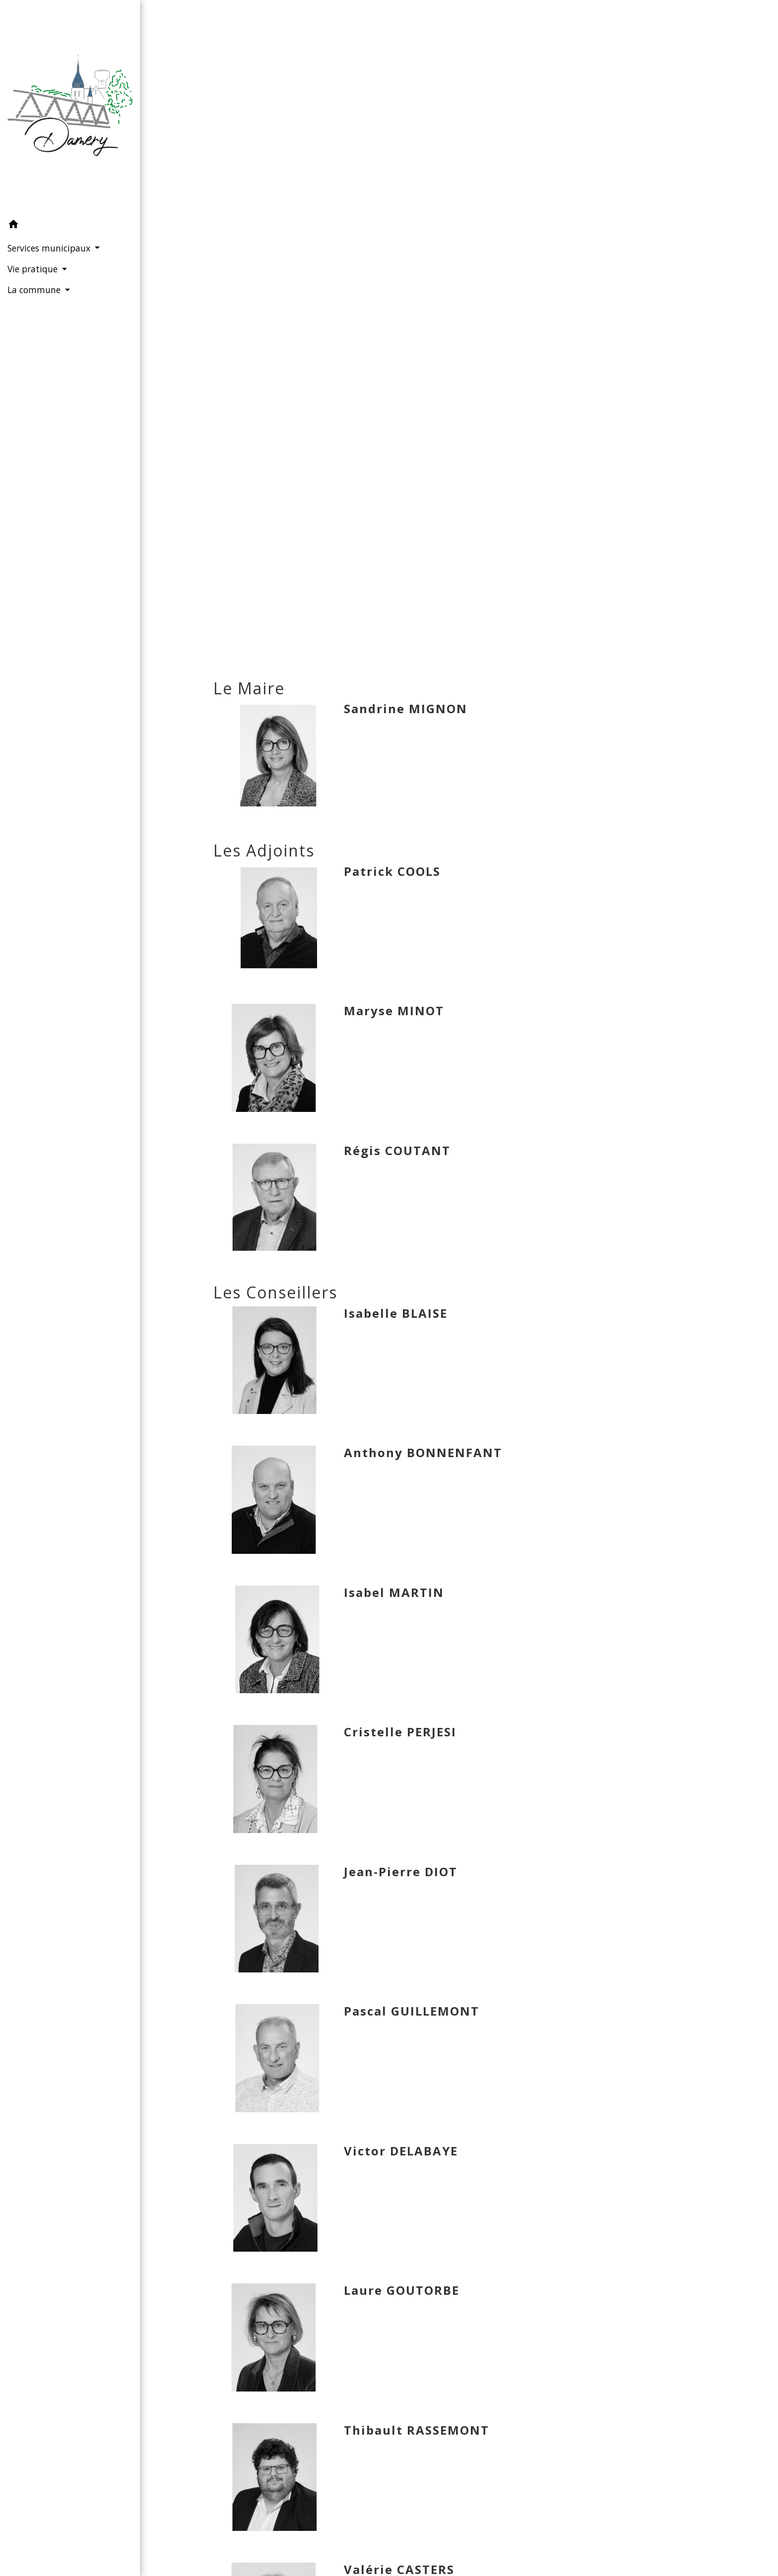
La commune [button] (35, 290)
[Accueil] (69, 107)
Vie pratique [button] (33, 269)
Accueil (348, 333)
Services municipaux (431, 333)
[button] (69, 225)
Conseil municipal (542, 333)
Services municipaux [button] (50, 248)
